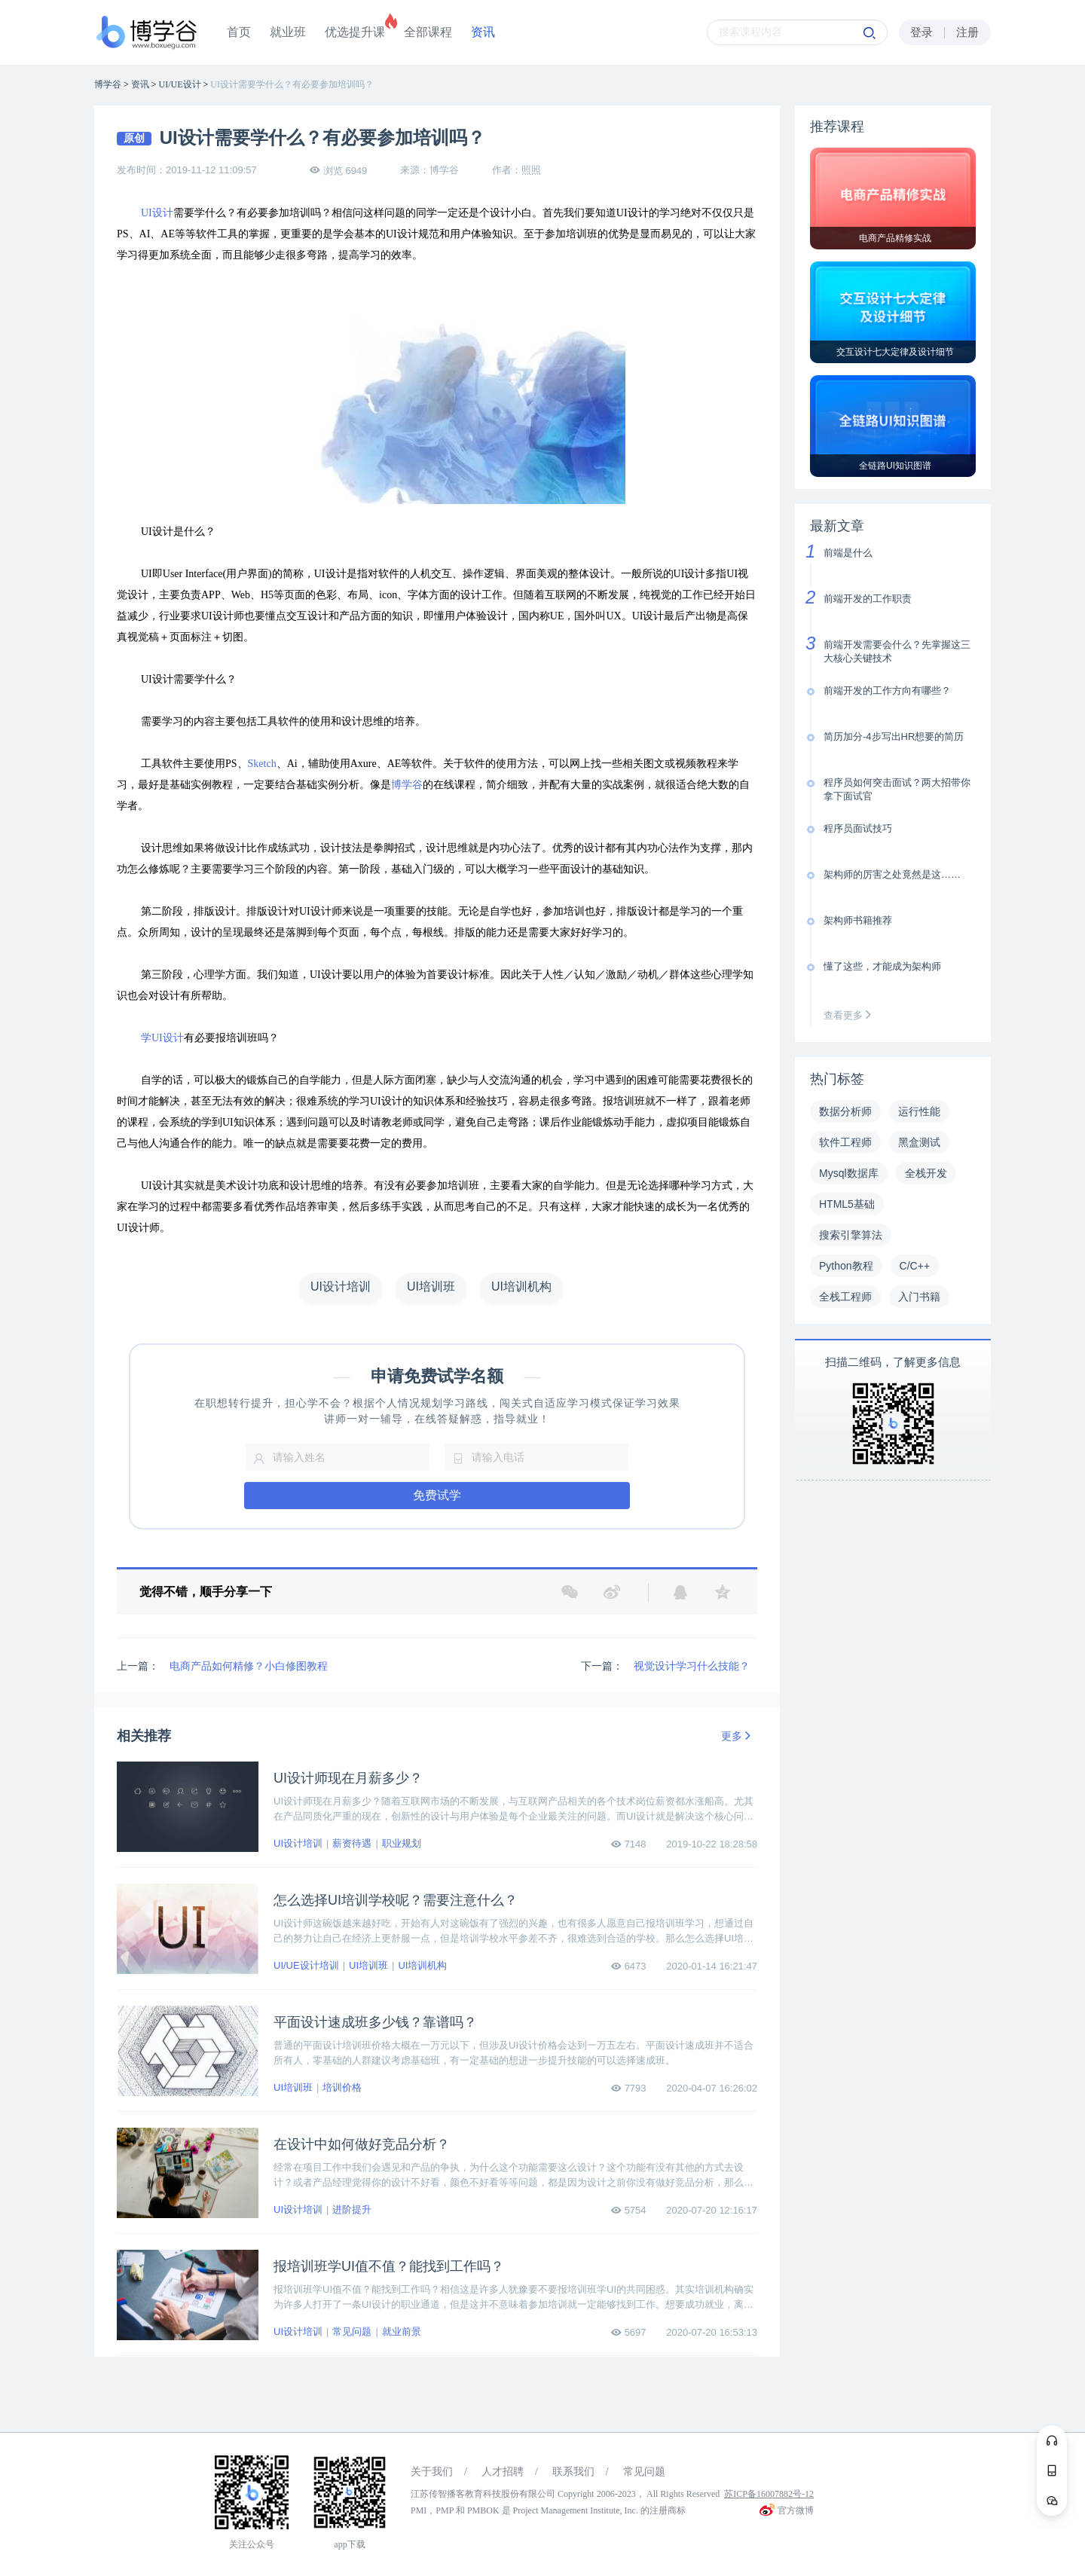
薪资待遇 (351, 1843)
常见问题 (351, 2331)
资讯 (483, 32)
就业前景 (401, 2331)
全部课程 (428, 32)
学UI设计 (162, 1038)
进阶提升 (351, 2209)
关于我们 (432, 2471)
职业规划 (401, 1843)
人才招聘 (502, 2471)
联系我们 (573, 2471)
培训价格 (342, 2087)
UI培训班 (368, 1965)
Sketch (262, 763)
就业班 (288, 32)
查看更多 (851, 1015)
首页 (239, 32)
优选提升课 (355, 32)
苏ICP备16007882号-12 (769, 2494)
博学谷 (407, 784)
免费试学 (437, 1495)
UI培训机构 (422, 1965)
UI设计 (157, 212)
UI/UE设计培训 (306, 1965)
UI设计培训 (298, 1843)
